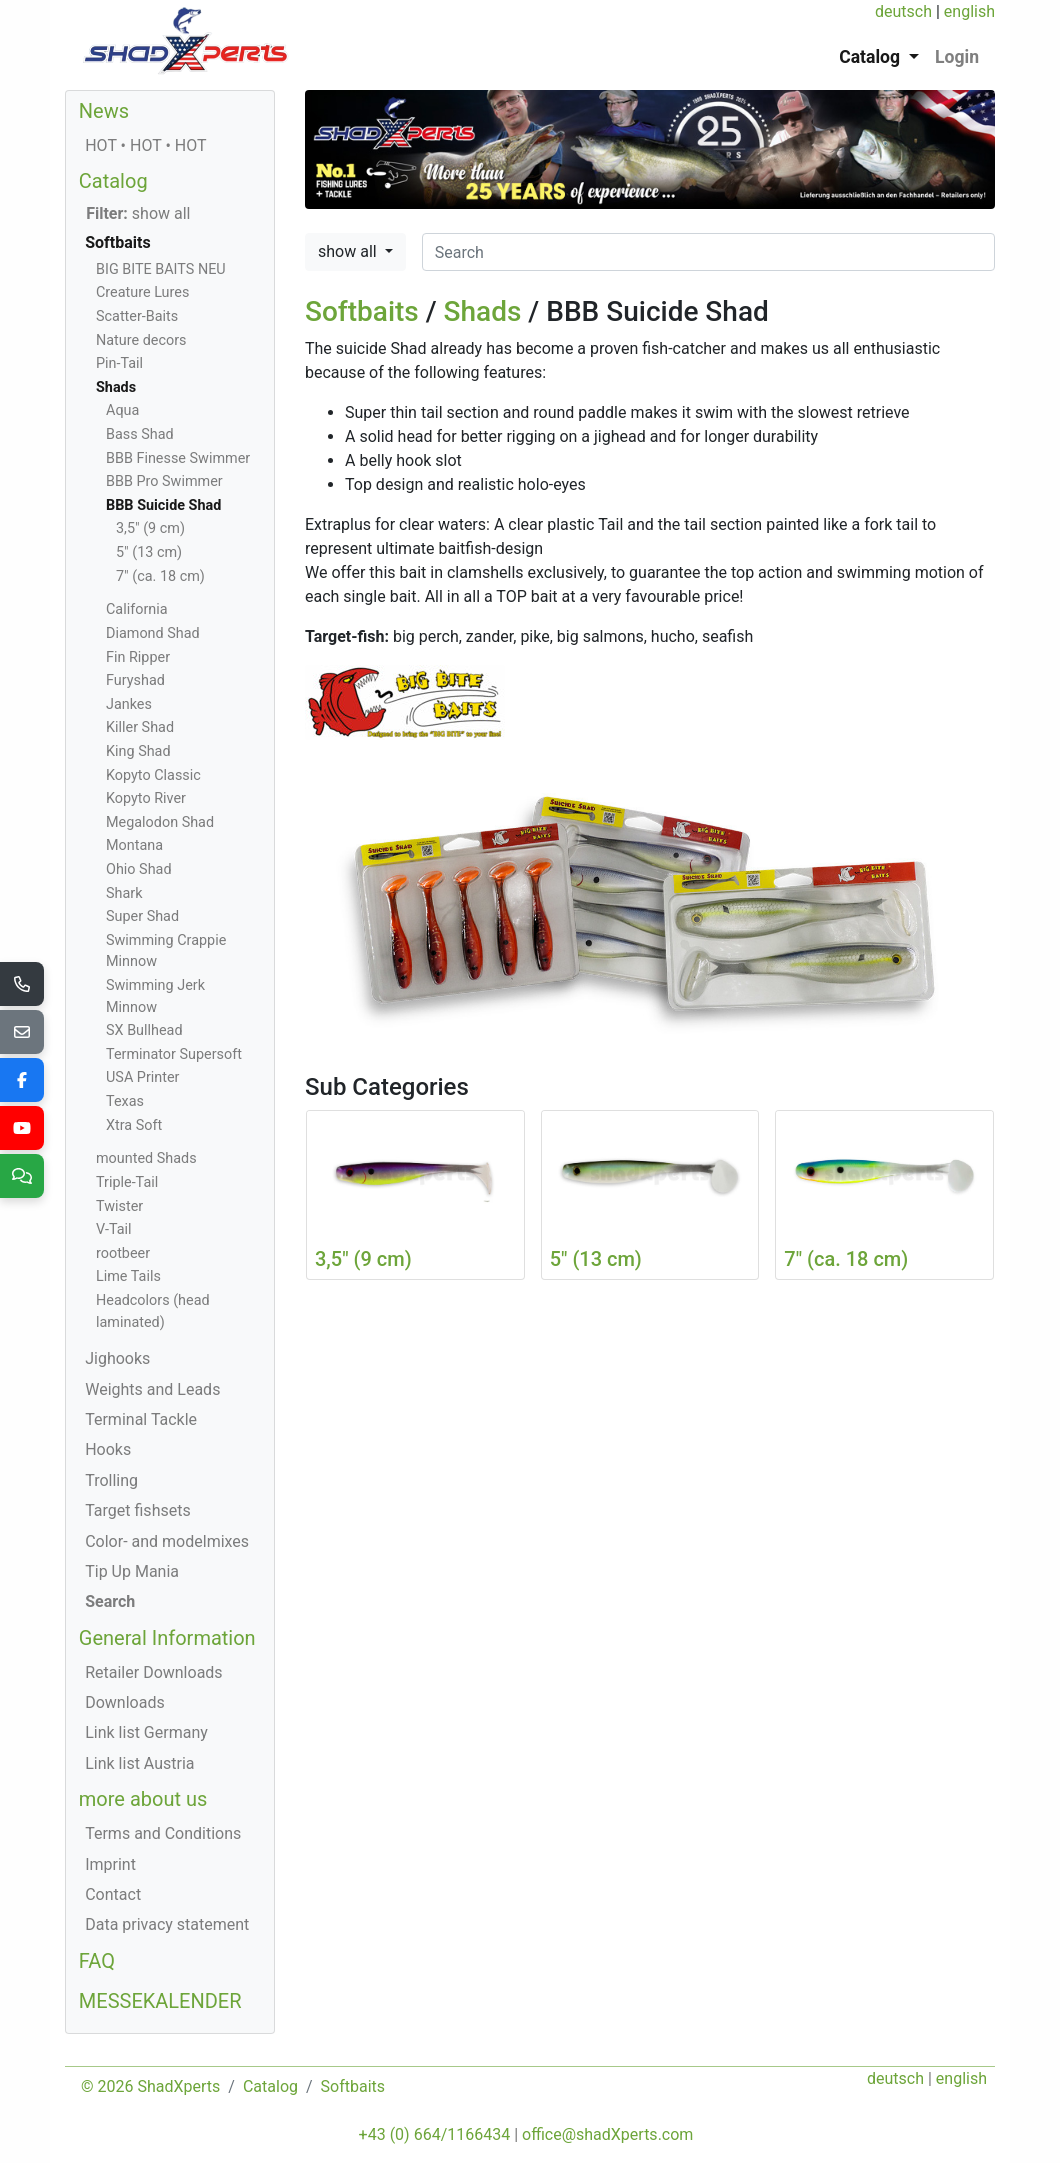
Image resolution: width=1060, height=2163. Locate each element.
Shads (483, 311)
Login (957, 57)
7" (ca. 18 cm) (160, 576)
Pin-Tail (119, 363)
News (104, 111)
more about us (143, 1799)
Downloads (124, 1702)
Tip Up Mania (132, 1571)
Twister (119, 1206)
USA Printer (142, 1077)
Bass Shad (140, 434)
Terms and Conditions (163, 1833)
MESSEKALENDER (160, 2001)
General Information (167, 1638)
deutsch (903, 11)
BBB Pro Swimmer (164, 481)
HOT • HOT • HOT (145, 145)
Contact (113, 1894)
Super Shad (142, 916)
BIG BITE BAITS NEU (161, 269)
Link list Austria (139, 1763)
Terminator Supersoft (174, 1054)
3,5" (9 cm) (150, 528)
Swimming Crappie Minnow (166, 951)
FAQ (97, 1961)
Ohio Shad (139, 869)
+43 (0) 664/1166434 (435, 2134)
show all (349, 251)
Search (110, 1601)
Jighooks (117, 1358)
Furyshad (135, 680)
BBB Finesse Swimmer (178, 458)
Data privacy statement (167, 1924)
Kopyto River (146, 798)
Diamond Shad (153, 633)
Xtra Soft (134, 1125)
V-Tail (114, 1229)
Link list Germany (146, 1732)
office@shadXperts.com (607, 2134)
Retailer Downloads (153, 1672)
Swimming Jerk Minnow (155, 996)
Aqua (122, 410)
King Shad (138, 751)
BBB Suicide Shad (163, 505)
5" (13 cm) (149, 552)
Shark (124, 893)
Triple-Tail (127, 1182)
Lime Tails (128, 1276)
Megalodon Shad (160, 822)
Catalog (113, 181)
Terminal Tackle (141, 1419)
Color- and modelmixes (167, 1541)
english (969, 11)
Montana (134, 845)
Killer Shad (140, 727)
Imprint (110, 1864)
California (137, 609)
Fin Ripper (138, 657)
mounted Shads (146, 1158)
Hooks (108, 1449)
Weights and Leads (152, 1389)
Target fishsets (137, 1510)
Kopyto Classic (153, 775)
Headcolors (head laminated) (153, 1311)
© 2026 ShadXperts (150, 2086)
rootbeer (123, 1253)
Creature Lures (142, 292)
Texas (125, 1101)
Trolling (111, 1480)
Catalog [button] (871, 57)
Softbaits (362, 311)
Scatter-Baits (137, 316)
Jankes (129, 704)
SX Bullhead (144, 1030)
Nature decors (141, 340)
